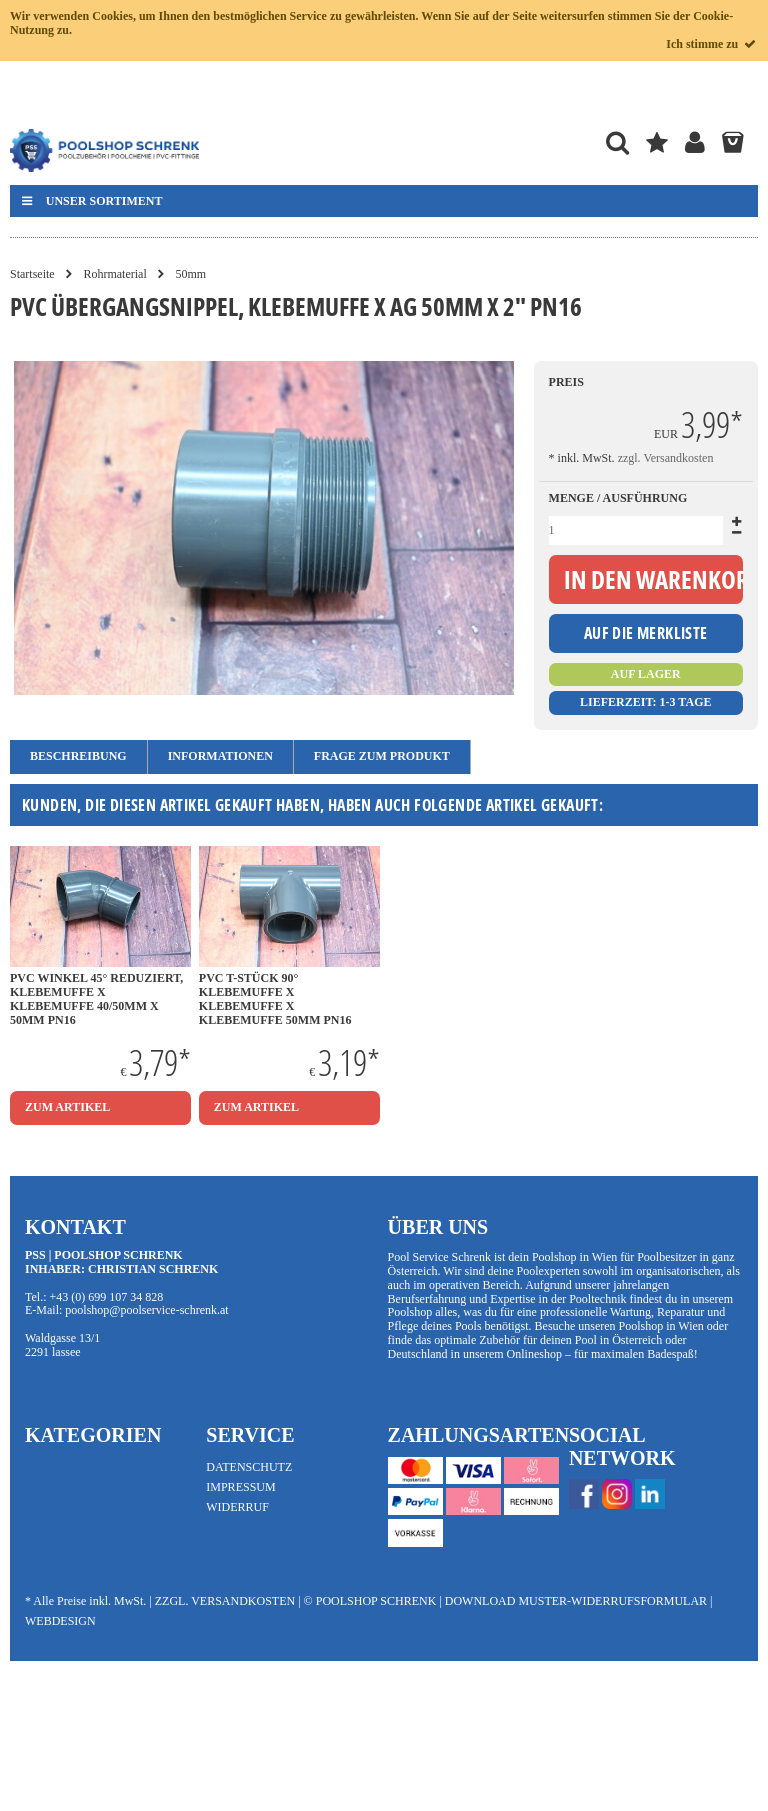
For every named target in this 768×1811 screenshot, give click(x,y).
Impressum (240, 1487)
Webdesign (60, 1621)
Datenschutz (249, 1467)
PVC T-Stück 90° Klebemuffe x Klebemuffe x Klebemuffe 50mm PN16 (275, 999)
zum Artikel (67, 1107)
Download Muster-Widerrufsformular (576, 1601)
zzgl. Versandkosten (666, 458)
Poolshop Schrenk (376, 1601)
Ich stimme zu (712, 44)
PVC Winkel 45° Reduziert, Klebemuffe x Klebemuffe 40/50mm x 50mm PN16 (96, 999)
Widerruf (237, 1507)
